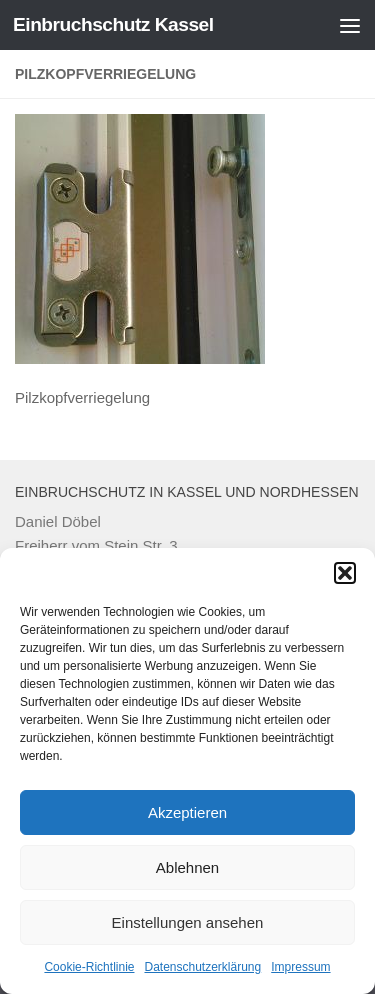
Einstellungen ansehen (188, 922)
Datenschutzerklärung (202, 967)
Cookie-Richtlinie (89, 967)
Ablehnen (187, 867)
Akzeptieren (187, 812)
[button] (345, 573)
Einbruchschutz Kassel (113, 24)
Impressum (300, 967)
